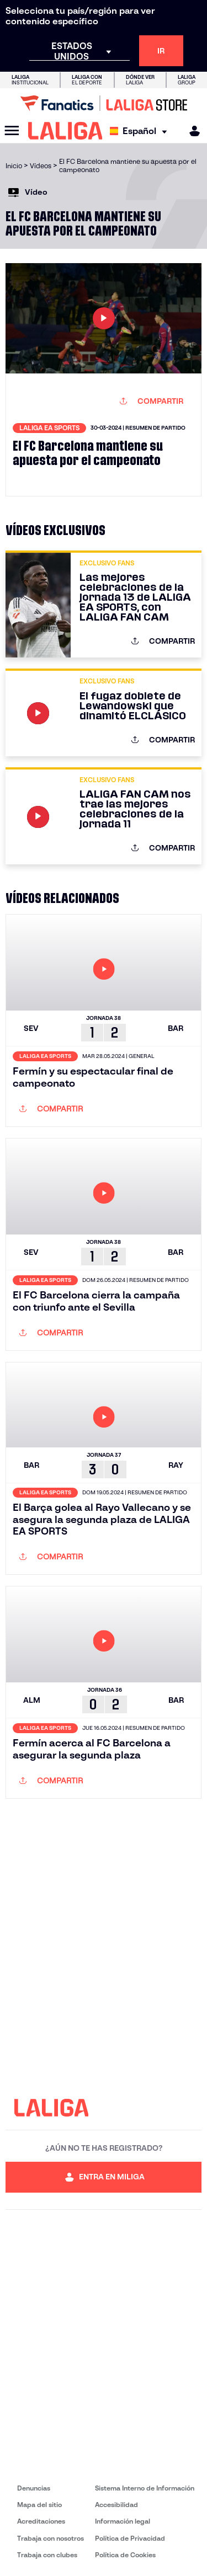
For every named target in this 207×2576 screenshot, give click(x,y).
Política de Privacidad (130, 2538)
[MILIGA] (191, 131)
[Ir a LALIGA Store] (103, 103)
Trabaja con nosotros (50, 2538)
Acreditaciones (41, 2521)
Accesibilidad (116, 2504)
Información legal (122, 2521)
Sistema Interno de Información (144, 2488)
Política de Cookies (125, 2554)
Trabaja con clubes (47, 2554)
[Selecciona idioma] (141, 131)
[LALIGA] (65, 131)
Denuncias (33, 2488)
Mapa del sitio (39, 2504)
